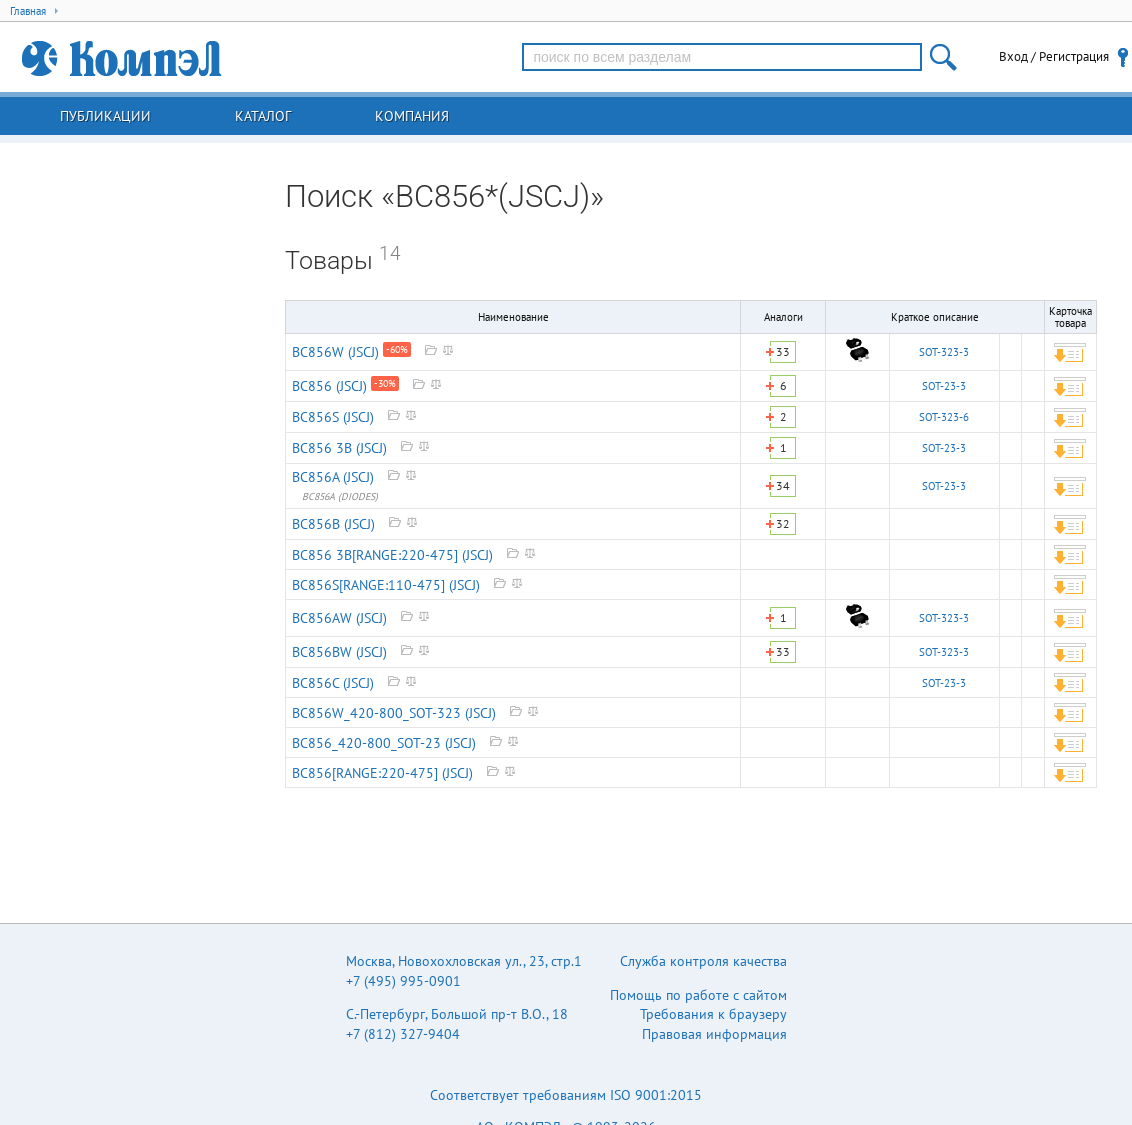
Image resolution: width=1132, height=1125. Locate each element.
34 (783, 485)
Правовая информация (714, 1034)
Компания (412, 116)
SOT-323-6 (944, 417)
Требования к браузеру (713, 1014)
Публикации (105, 116)
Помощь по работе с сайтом (698, 995)
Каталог (263, 116)
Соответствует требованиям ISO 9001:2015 (566, 1095)
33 (783, 351)
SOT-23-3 (944, 386)
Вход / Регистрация (1054, 56)
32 (783, 523)
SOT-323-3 (944, 352)
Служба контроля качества (703, 961)
